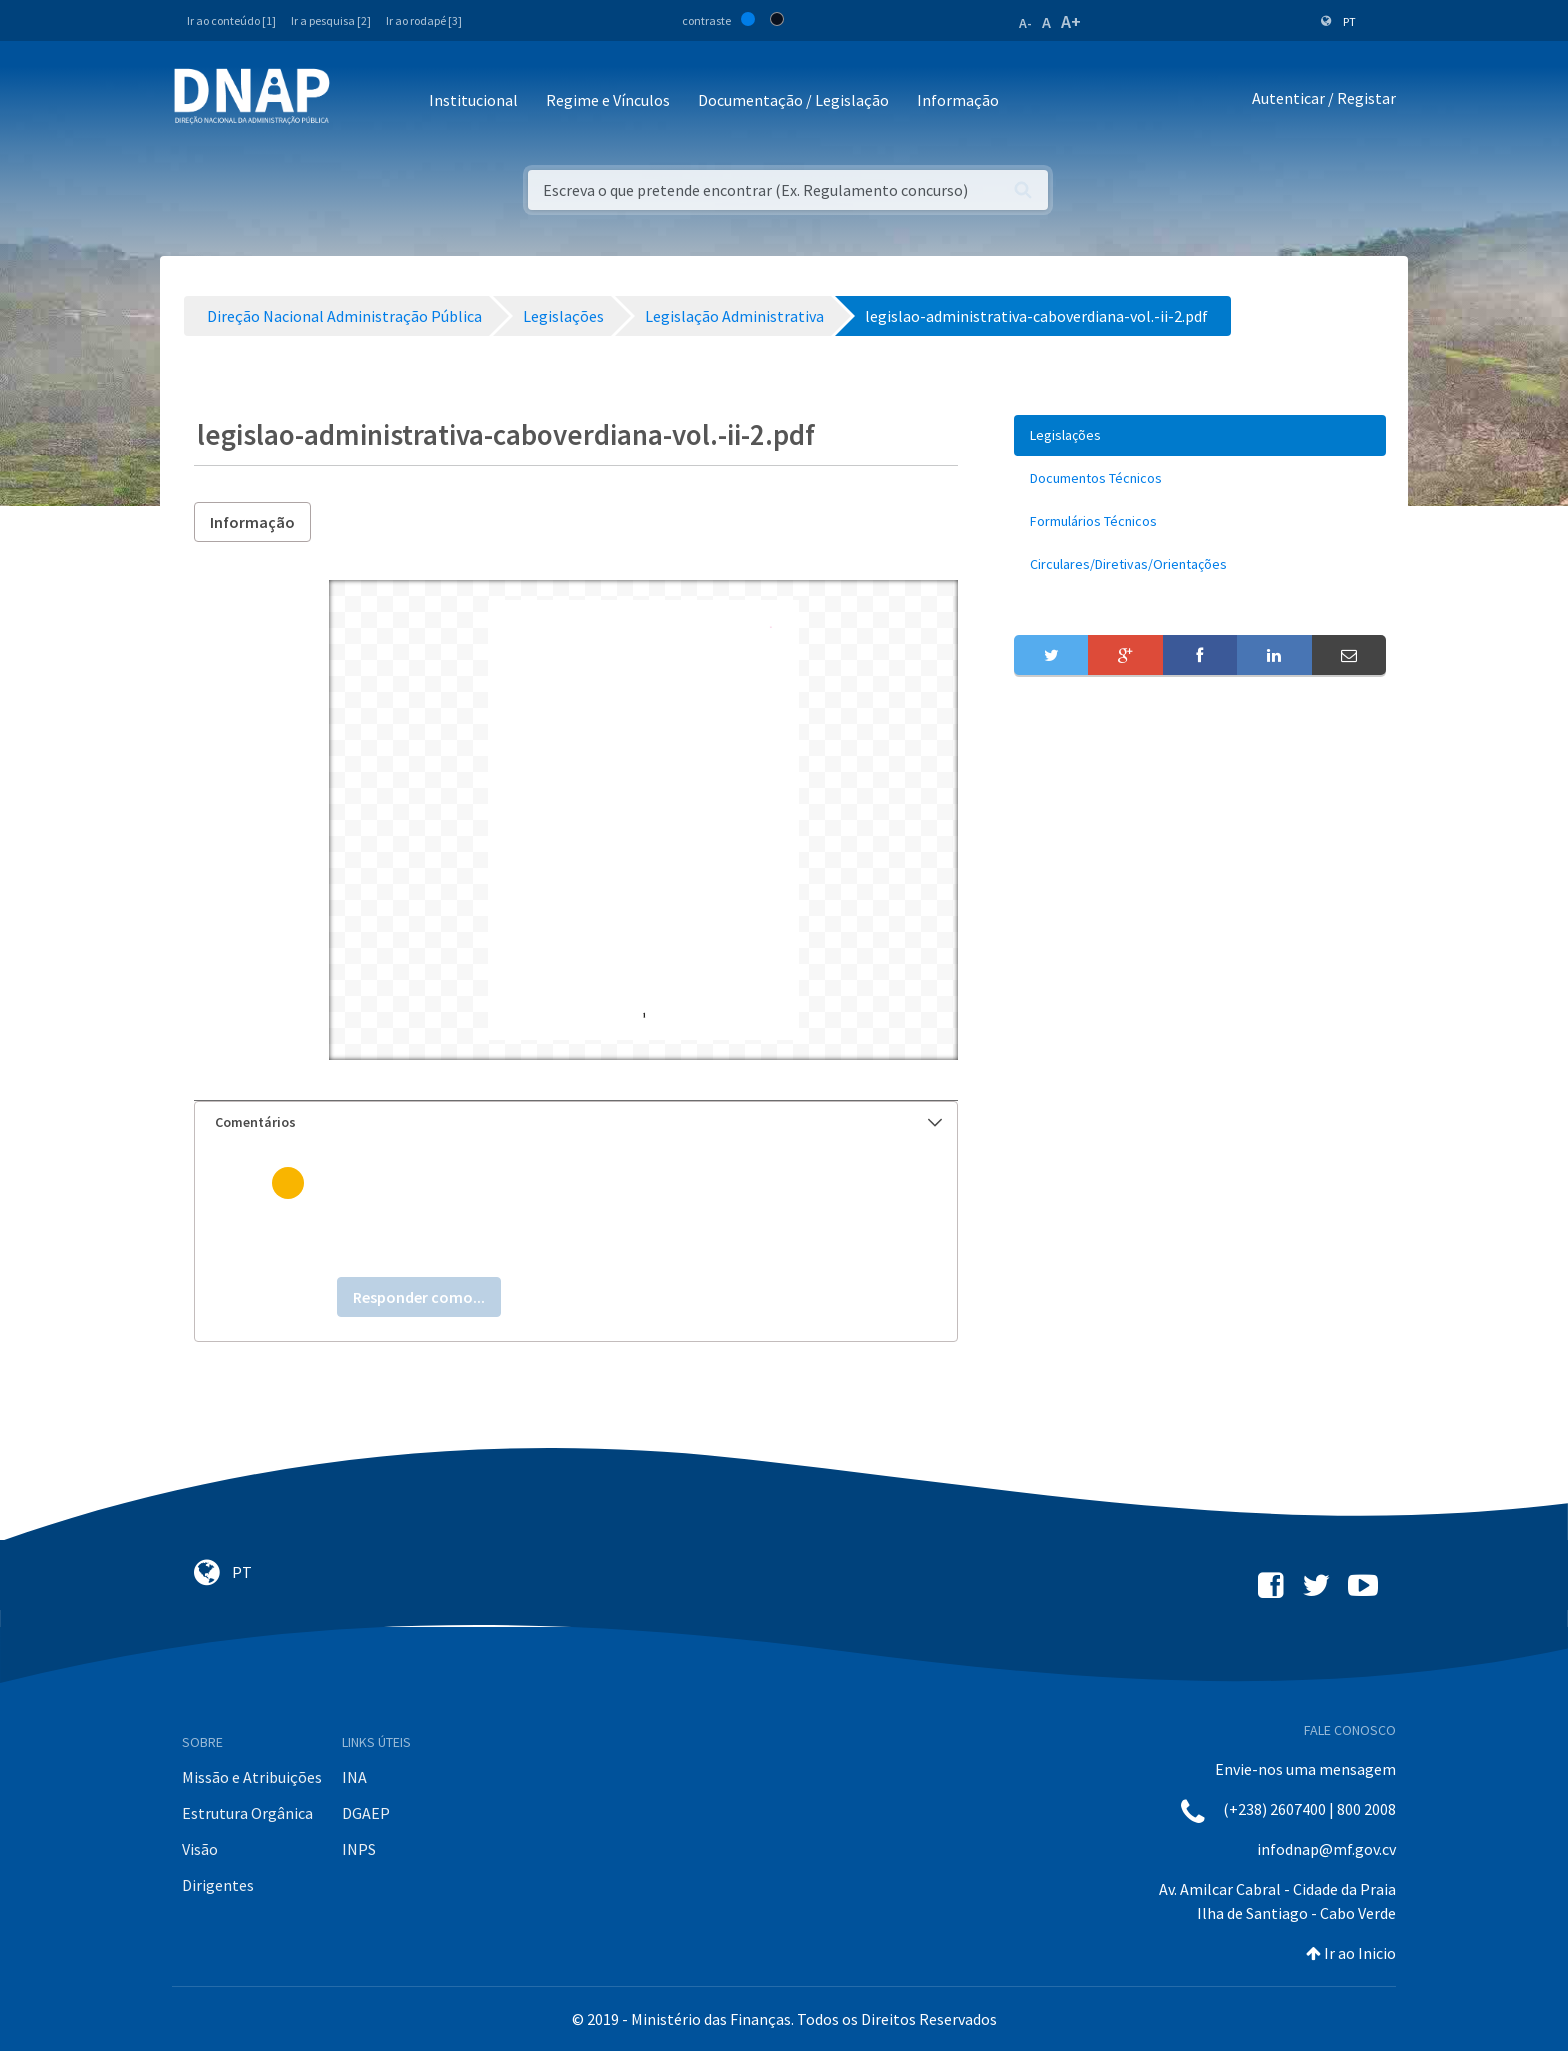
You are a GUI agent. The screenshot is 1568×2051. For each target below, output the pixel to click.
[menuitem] (1200, 435)
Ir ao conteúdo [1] (231, 20)
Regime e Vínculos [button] (608, 100)
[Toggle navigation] (358, 101)
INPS (359, 1849)
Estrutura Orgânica (247, 1813)
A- (1025, 23)
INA (354, 1777)
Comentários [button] (578, 1122)
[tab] (576, 1122)
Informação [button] (958, 100)
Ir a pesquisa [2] (331, 20)
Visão (200, 1849)
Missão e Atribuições (252, 1777)
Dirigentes (218, 1885)
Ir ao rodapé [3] (424, 20)
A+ (1071, 21)
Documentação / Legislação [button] (793, 100)
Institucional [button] (473, 100)
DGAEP (366, 1813)
